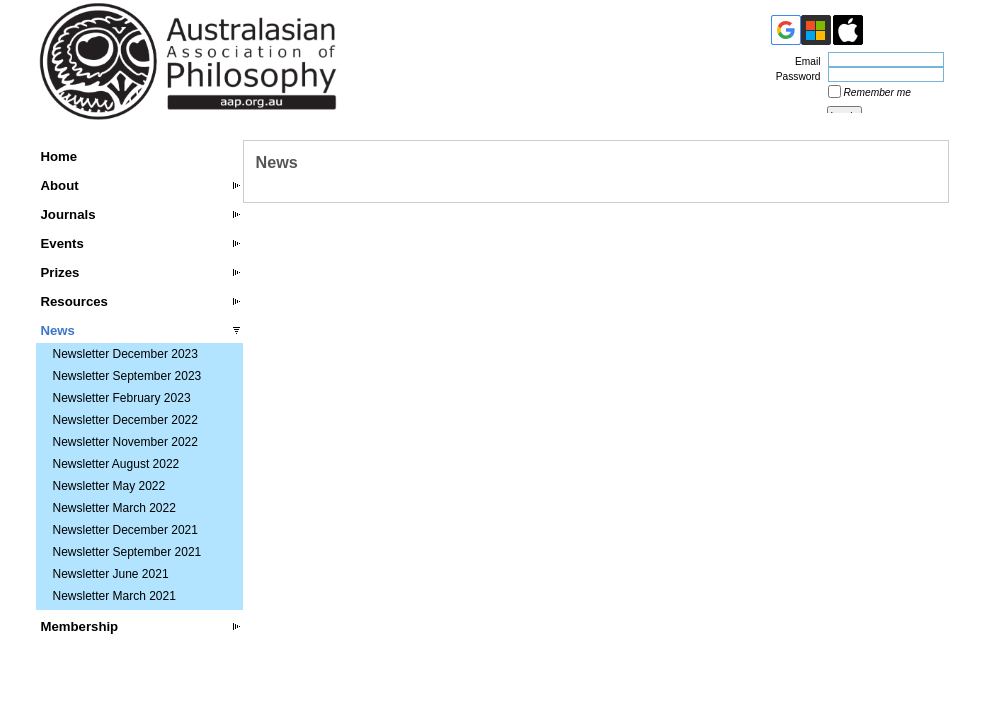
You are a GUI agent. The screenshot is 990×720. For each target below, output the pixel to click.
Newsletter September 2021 (127, 552)
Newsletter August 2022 (116, 464)
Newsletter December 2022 (125, 420)
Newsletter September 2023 (127, 376)
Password (795, 76)
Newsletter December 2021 (125, 530)
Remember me (877, 92)
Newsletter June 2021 (111, 574)
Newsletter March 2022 (114, 508)
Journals (68, 214)
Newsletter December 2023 (125, 354)
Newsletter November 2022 (125, 442)
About (60, 185)
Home (59, 156)
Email (804, 61)
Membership (80, 626)
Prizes (60, 272)
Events (62, 243)
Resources (74, 301)
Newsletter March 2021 (114, 596)
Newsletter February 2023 (122, 398)
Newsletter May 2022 (109, 486)
